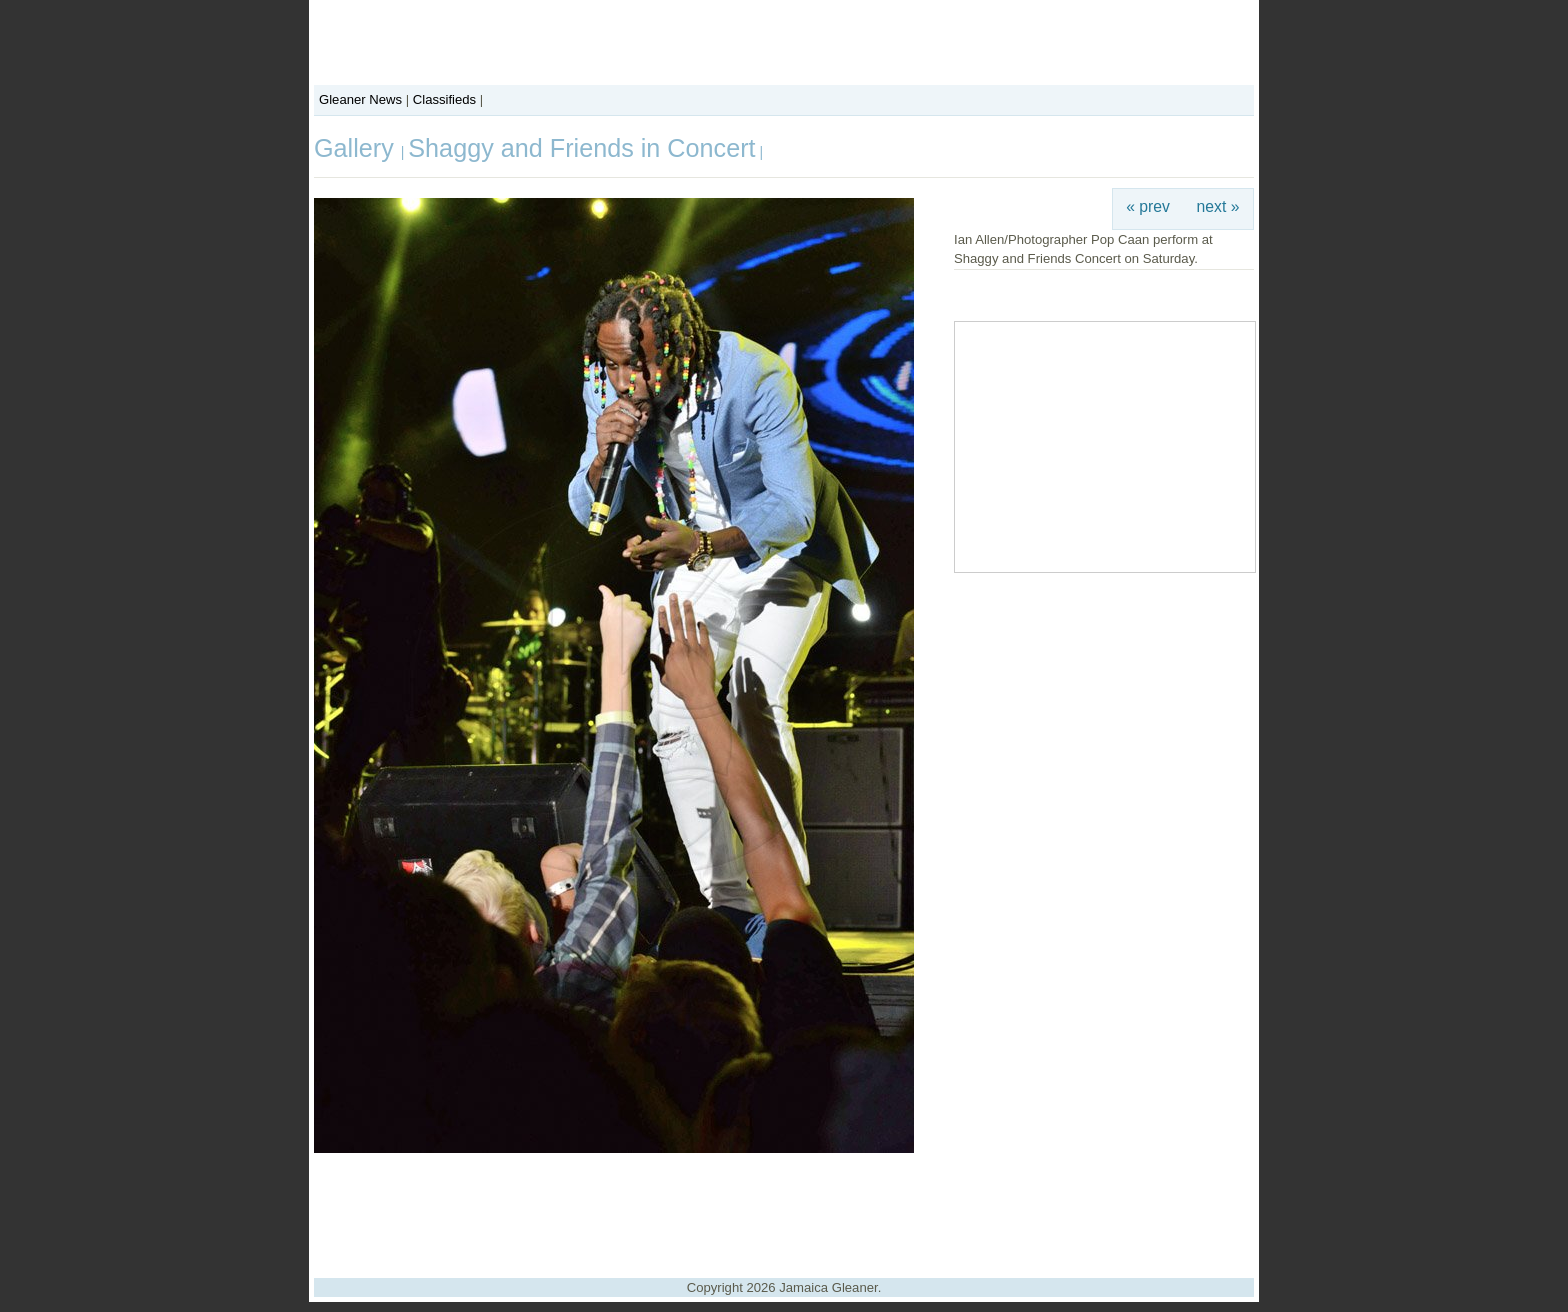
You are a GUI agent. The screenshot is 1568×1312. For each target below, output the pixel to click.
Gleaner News (360, 99)
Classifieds (444, 99)
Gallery (357, 148)
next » (1218, 206)
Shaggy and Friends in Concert (581, 148)
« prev (1148, 206)
